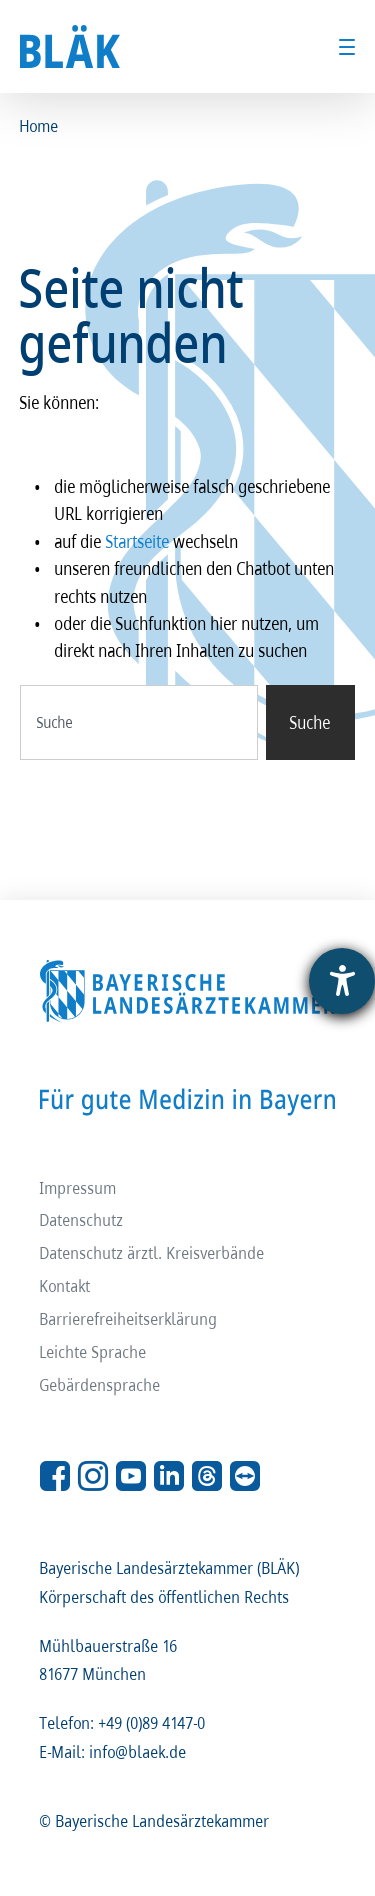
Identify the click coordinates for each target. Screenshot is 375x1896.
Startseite (138, 541)
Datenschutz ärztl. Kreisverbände (152, 1252)
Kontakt (65, 1285)
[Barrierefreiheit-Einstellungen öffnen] (342, 981)
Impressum (78, 1186)
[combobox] (139, 722)
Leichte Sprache (93, 1351)
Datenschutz (82, 1219)
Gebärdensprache (100, 1384)
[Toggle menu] (347, 47)
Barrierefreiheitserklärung (129, 1318)
